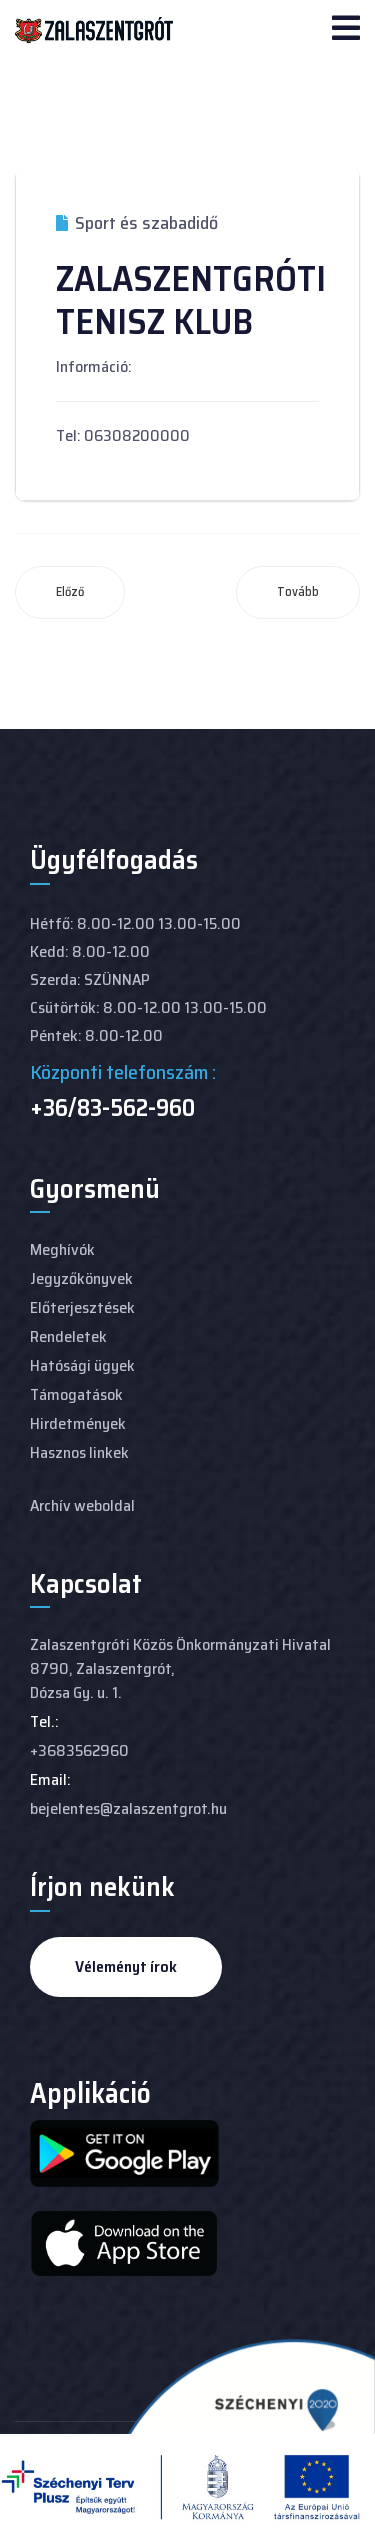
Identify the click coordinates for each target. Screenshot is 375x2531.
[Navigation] (346, 30)
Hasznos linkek (79, 1452)
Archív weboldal (82, 1505)
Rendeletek (68, 1336)
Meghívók (62, 1249)
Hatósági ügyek (82, 1365)
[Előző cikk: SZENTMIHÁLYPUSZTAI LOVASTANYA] (70, 592)
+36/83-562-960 (112, 1108)
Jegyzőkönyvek (81, 1278)
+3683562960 (79, 1750)
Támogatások (76, 1394)
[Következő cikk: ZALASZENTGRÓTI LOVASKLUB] (298, 592)
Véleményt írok (126, 1966)
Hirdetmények (78, 1423)
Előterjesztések (82, 1307)
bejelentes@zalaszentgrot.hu (128, 1808)
